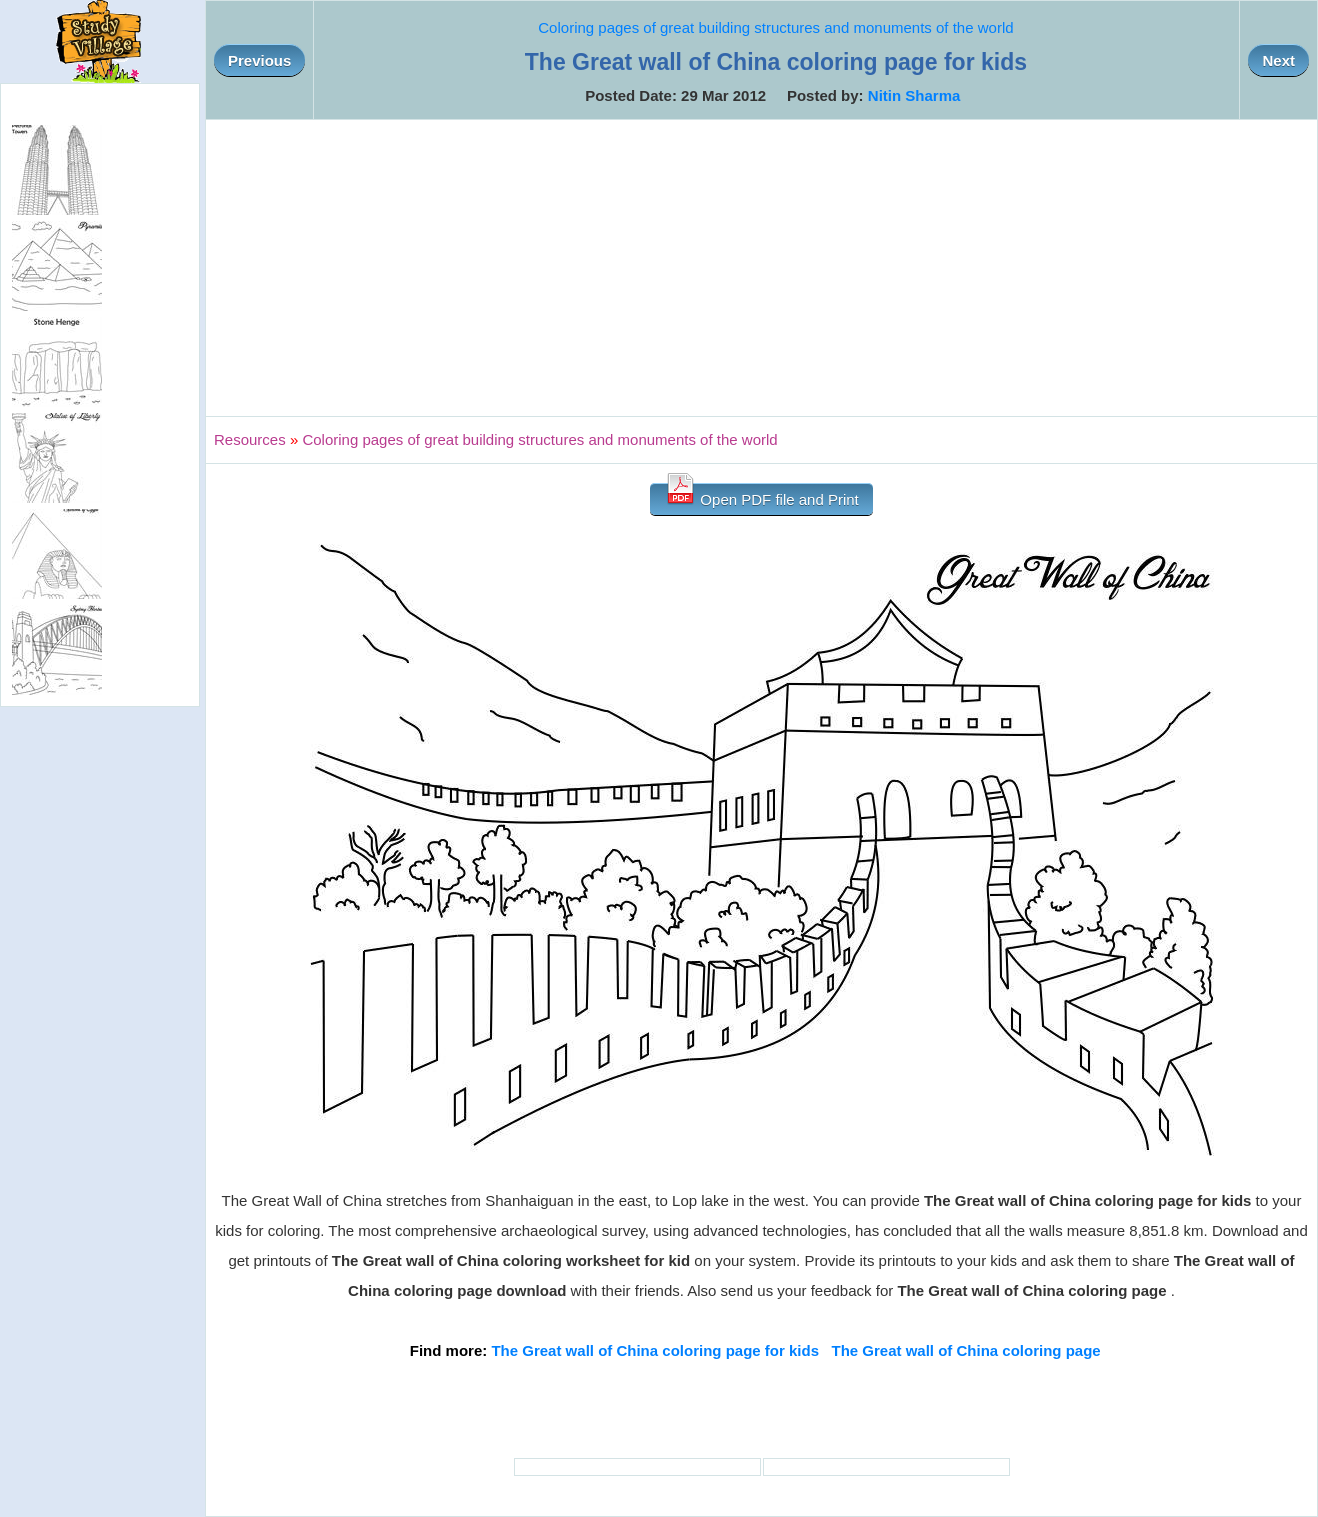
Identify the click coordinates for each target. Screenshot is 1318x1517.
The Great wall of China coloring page (966, 1350)
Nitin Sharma (914, 95)
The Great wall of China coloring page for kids (655, 1350)
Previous (259, 60)
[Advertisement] (761, 268)
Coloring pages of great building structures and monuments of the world (775, 27)
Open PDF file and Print (761, 495)
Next (1278, 60)
